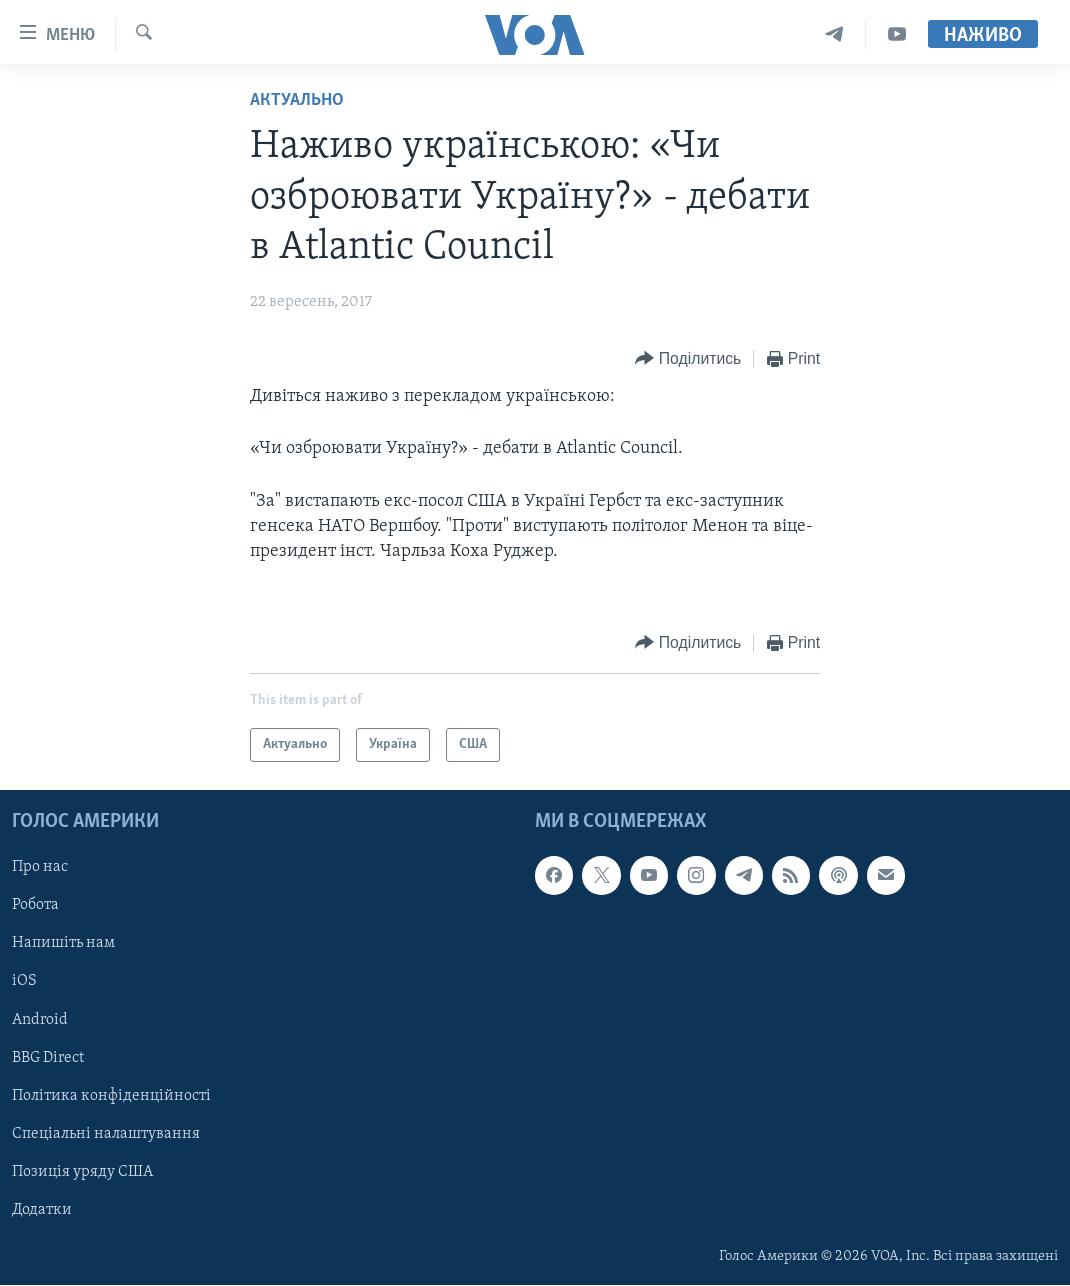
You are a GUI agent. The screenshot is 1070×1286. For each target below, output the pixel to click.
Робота (35, 906)
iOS (24, 982)
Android (40, 1020)
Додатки (42, 1210)
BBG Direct (48, 1058)
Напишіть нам (63, 944)
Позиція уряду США (82, 1172)
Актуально (297, 100)
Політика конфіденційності (111, 1096)
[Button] (688, 359)
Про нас (40, 868)
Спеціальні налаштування (106, 1134)
